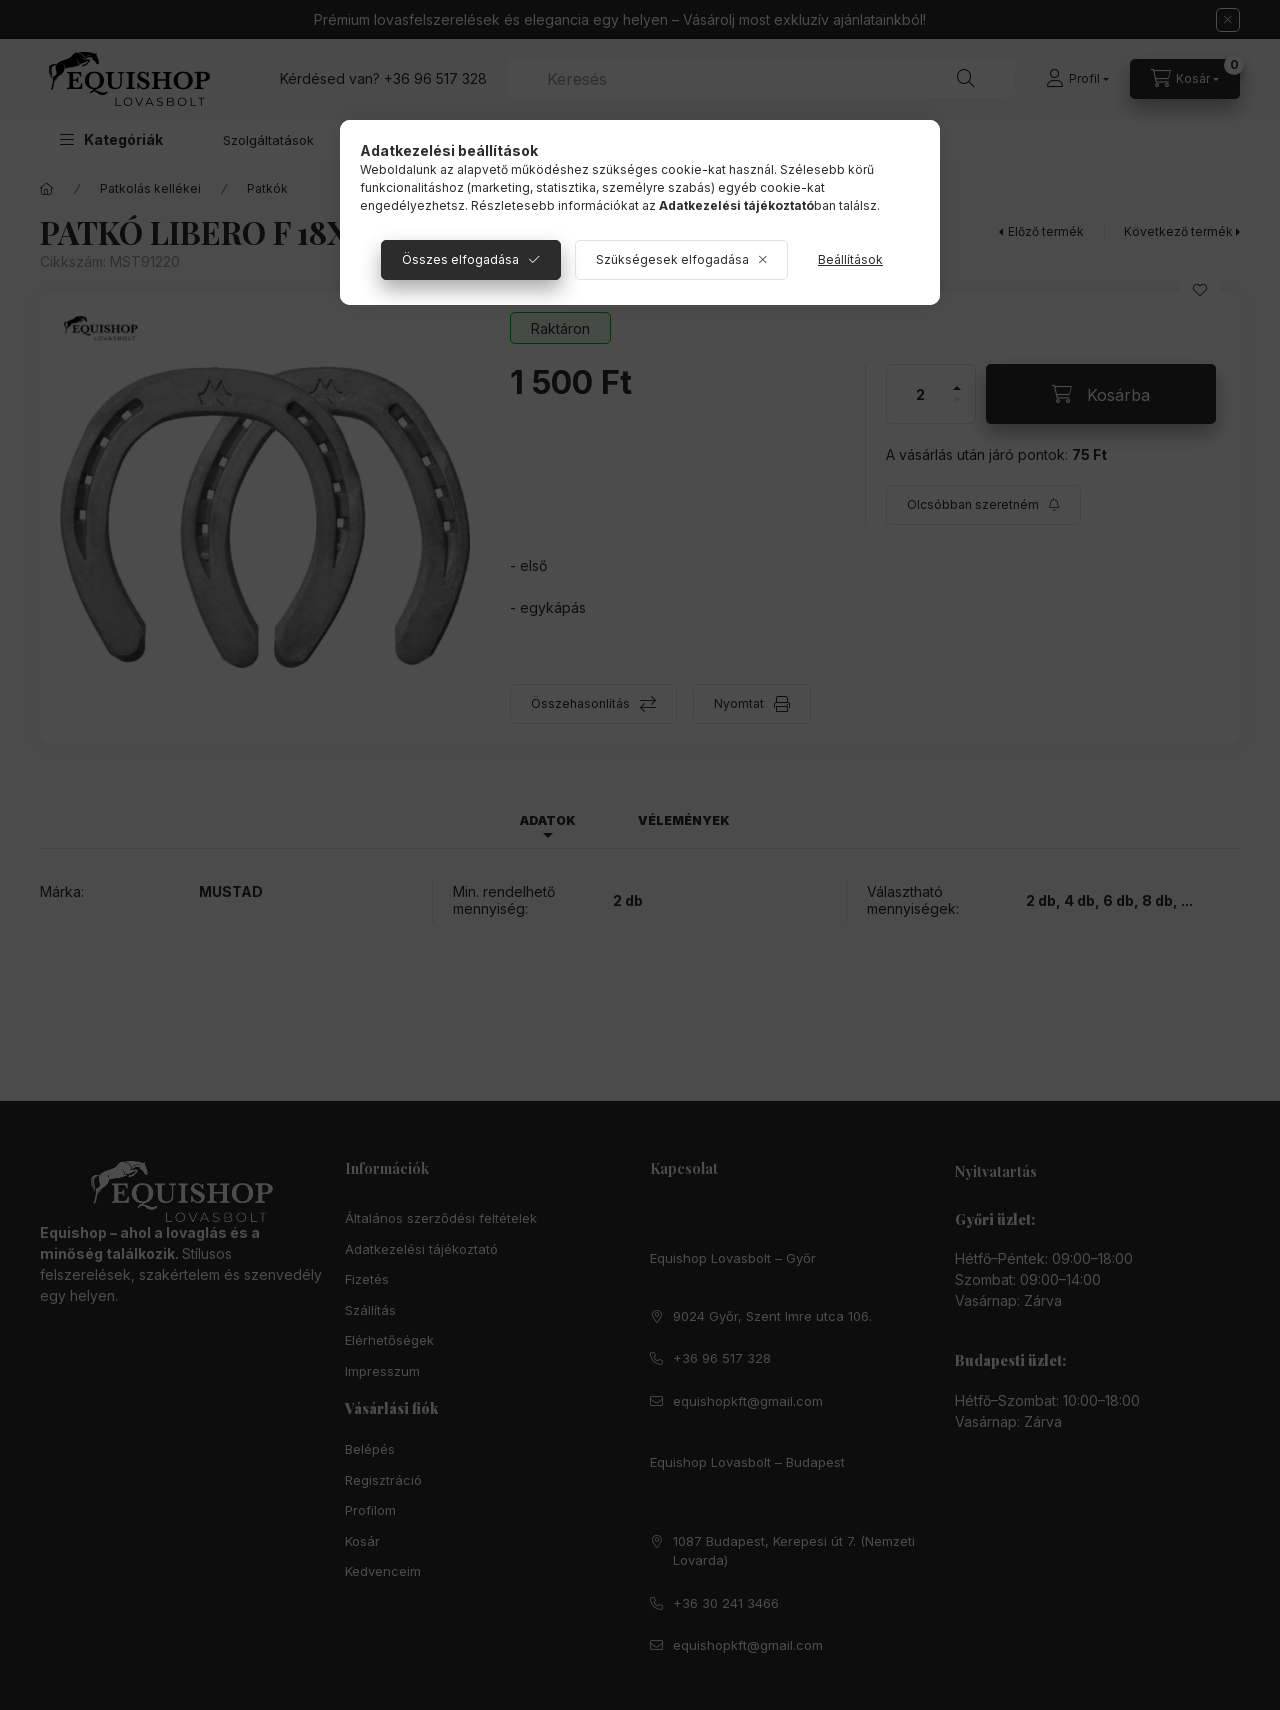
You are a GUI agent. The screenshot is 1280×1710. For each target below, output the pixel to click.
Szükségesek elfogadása (672, 259)
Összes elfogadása (460, 259)
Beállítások (850, 259)
